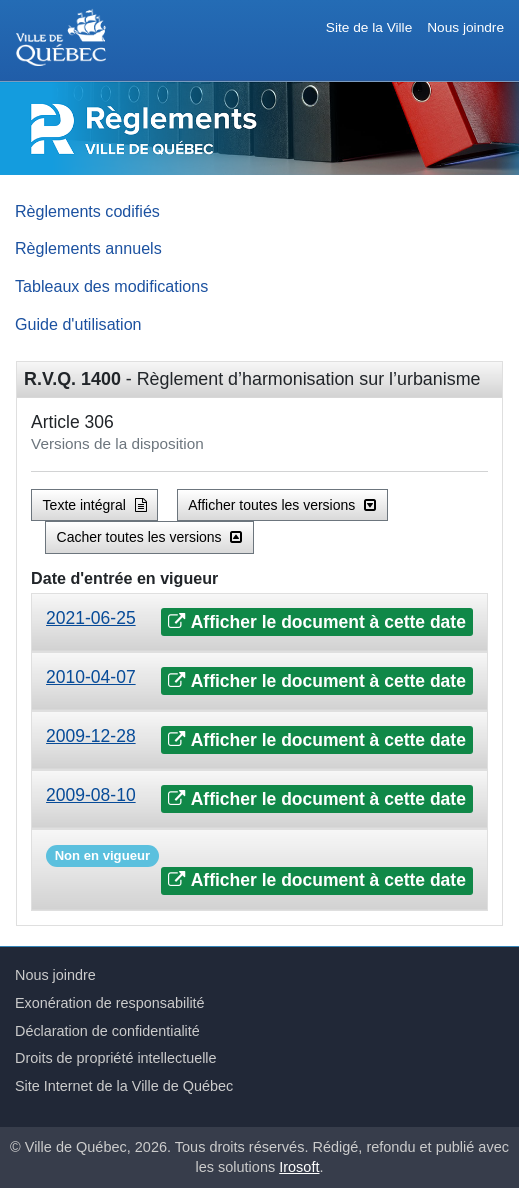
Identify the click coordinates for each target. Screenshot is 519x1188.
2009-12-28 (91, 736)
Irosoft (299, 1167)
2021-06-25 (91, 618)
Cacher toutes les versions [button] (150, 537)
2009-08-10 (91, 795)
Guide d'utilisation (78, 324)
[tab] (259, 622)
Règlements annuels (88, 248)
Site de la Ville (369, 27)
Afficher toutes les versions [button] (282, 505)
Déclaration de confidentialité (107, 1031)
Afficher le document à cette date (316, 622)
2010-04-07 (91, 677)
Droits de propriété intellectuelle (116, 1058)
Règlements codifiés (87, 211)
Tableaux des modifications (111, 286)
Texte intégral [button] (95, 505)
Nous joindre (465, 27)
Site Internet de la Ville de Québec (124, 1086)
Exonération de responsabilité (110, 1003)
